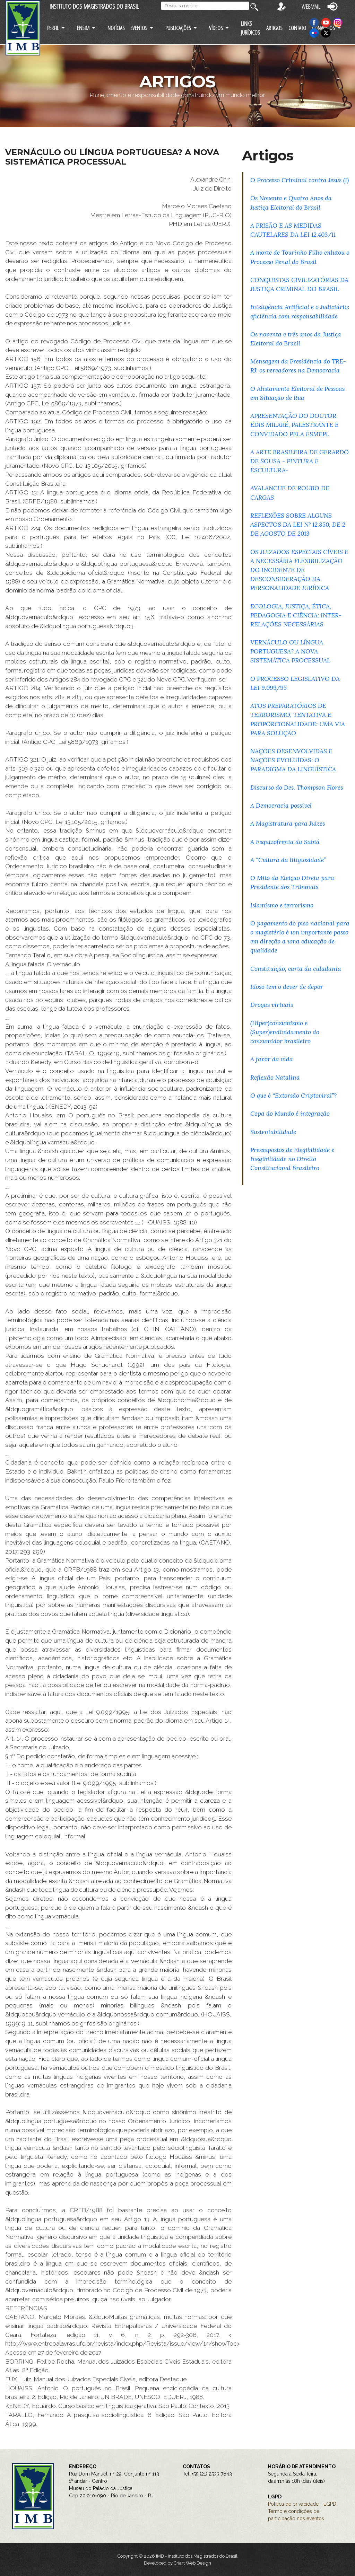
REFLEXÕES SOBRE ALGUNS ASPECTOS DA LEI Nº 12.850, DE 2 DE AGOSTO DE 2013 (297, 524)
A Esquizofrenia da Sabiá (285, 842)
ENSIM (83, 28)
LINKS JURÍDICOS (250, 27)
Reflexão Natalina (275, 1077)
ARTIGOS (274, 28)
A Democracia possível (281, 805)
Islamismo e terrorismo (281, 905)
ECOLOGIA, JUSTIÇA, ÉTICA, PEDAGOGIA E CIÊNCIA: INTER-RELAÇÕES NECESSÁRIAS (295, 615)
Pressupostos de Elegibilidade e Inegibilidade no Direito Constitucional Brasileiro (292, 1159)
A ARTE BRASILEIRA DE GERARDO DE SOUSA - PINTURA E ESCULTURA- (299, 461)
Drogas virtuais (271, 1005)
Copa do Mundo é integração (290, 1113)
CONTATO (297, 28)
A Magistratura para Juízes (287, 823)
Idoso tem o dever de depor (286, 987)
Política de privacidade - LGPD (302, 2504)
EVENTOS (138, 28)
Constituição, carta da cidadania (295, 969)
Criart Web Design (192, 2563)
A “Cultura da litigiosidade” (288, 860)
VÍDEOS (216, 28)
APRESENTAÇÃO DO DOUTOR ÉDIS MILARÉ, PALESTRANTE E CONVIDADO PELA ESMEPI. (294, 425)
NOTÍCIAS (116, 28)
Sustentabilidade (273, 1132)
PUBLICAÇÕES (178, 28)
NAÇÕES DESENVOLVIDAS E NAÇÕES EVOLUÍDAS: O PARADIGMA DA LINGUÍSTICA (293, 760)
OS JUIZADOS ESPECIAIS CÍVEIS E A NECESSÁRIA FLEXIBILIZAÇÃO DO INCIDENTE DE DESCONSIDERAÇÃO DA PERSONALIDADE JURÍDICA (299, 570)
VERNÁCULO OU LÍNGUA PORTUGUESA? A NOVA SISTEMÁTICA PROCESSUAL (290, 651)
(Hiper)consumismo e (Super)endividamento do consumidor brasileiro (284, 1032)
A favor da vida (271, 1059)
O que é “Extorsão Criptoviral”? (293, 1095)
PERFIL (53, 28)
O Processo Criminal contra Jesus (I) (299, 180)
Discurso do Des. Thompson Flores (296, 787)
